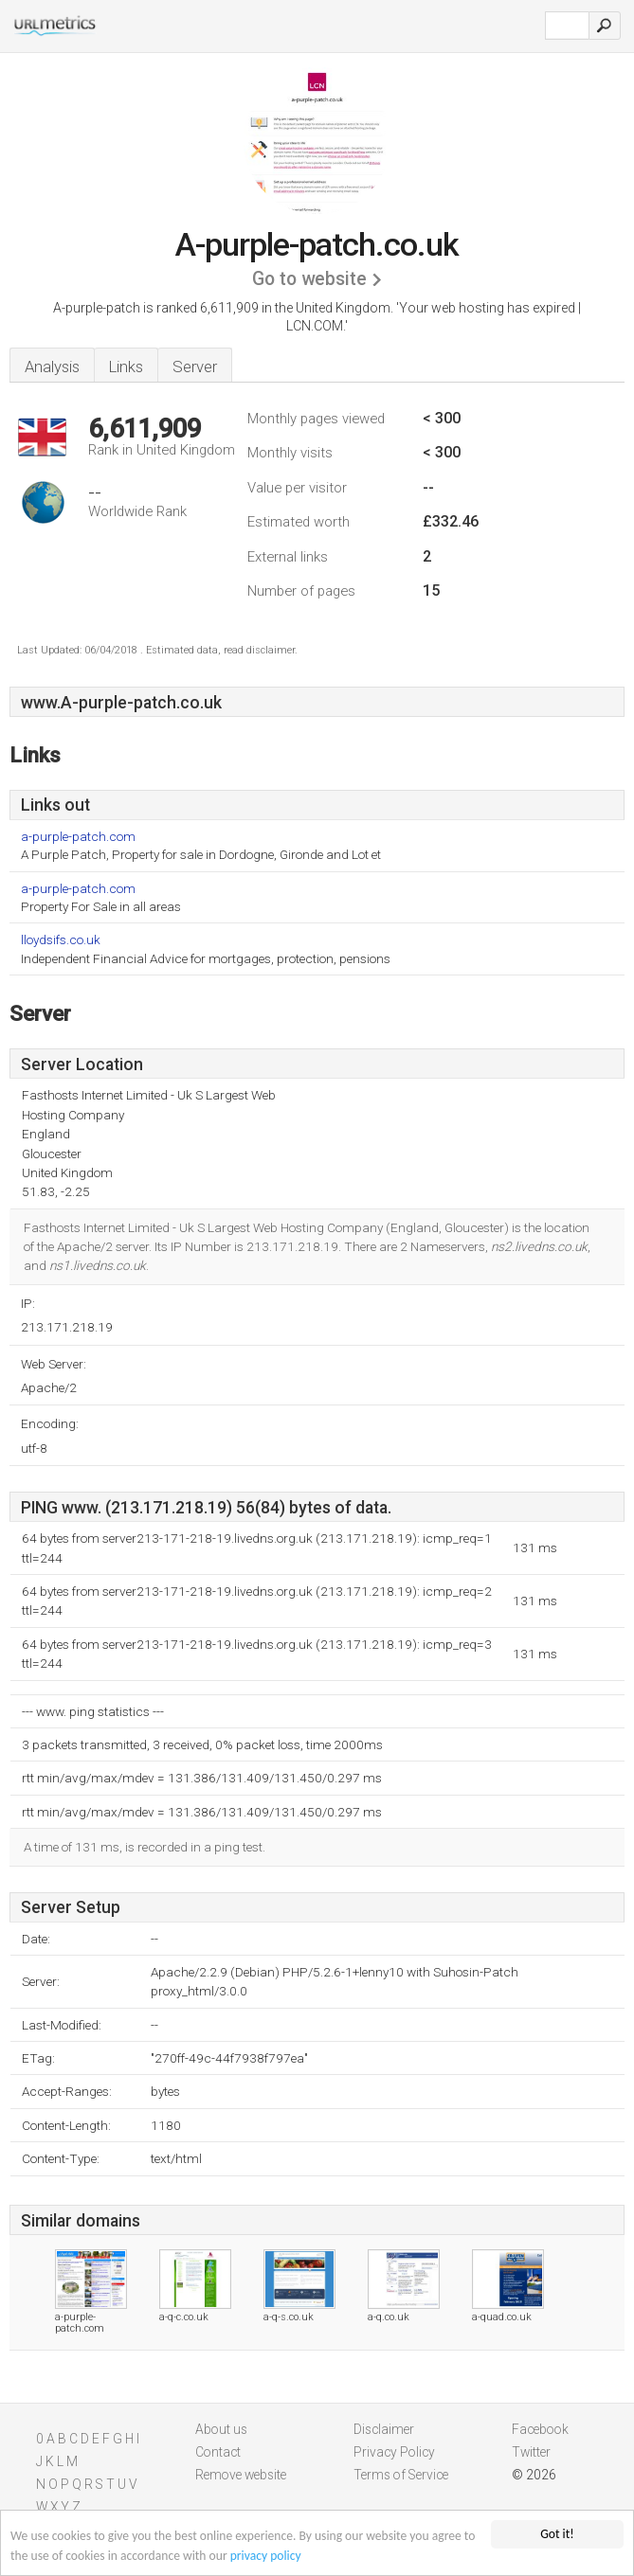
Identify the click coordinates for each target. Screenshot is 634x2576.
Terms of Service (400, 2474)
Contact (218, 2452)
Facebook (540, 2429)
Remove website (240, 2474)
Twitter (531, 2452)
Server (194, 366)
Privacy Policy (394, 2452)
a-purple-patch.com (78, 837)
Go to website (309, 279)
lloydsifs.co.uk (60, 940)
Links (126, 366)
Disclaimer (383, 2429)
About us (221, 2429)
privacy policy (265, 2557)
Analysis (52, 366)
